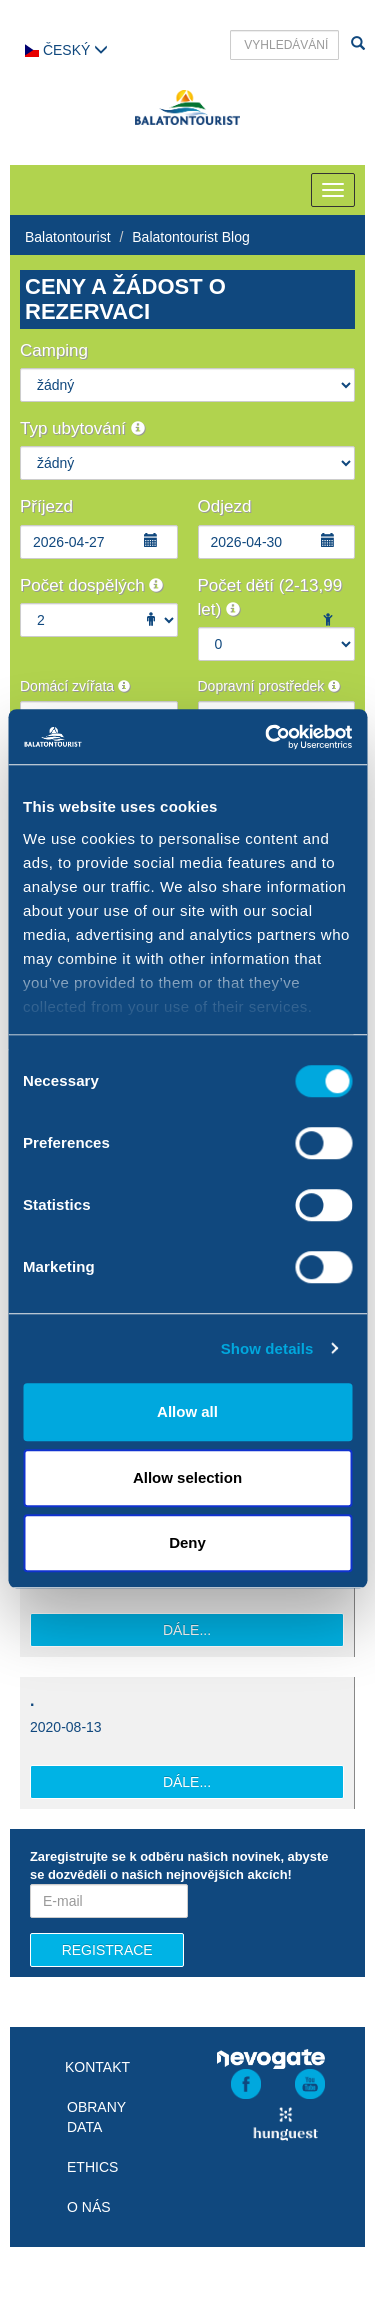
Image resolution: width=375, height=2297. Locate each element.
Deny (187, 1542)
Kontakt (97, 2067)
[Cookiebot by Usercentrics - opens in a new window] (267, 737)
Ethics (92, 2167)
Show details (267, 1348)
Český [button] (66, 50)
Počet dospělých (91, 585)
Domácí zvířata (75, 686)
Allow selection (187, 1477)
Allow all (187, 1411)
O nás (89, 2207)
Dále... (187, 1630)
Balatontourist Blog (191, 237)
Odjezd (225, 506)
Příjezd (46, 506)
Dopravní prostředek (269, 686)
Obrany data (96, 2117)
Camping (54, 350)
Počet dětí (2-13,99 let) (270, 597)
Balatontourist (68, 237)
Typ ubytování (82, 428)
